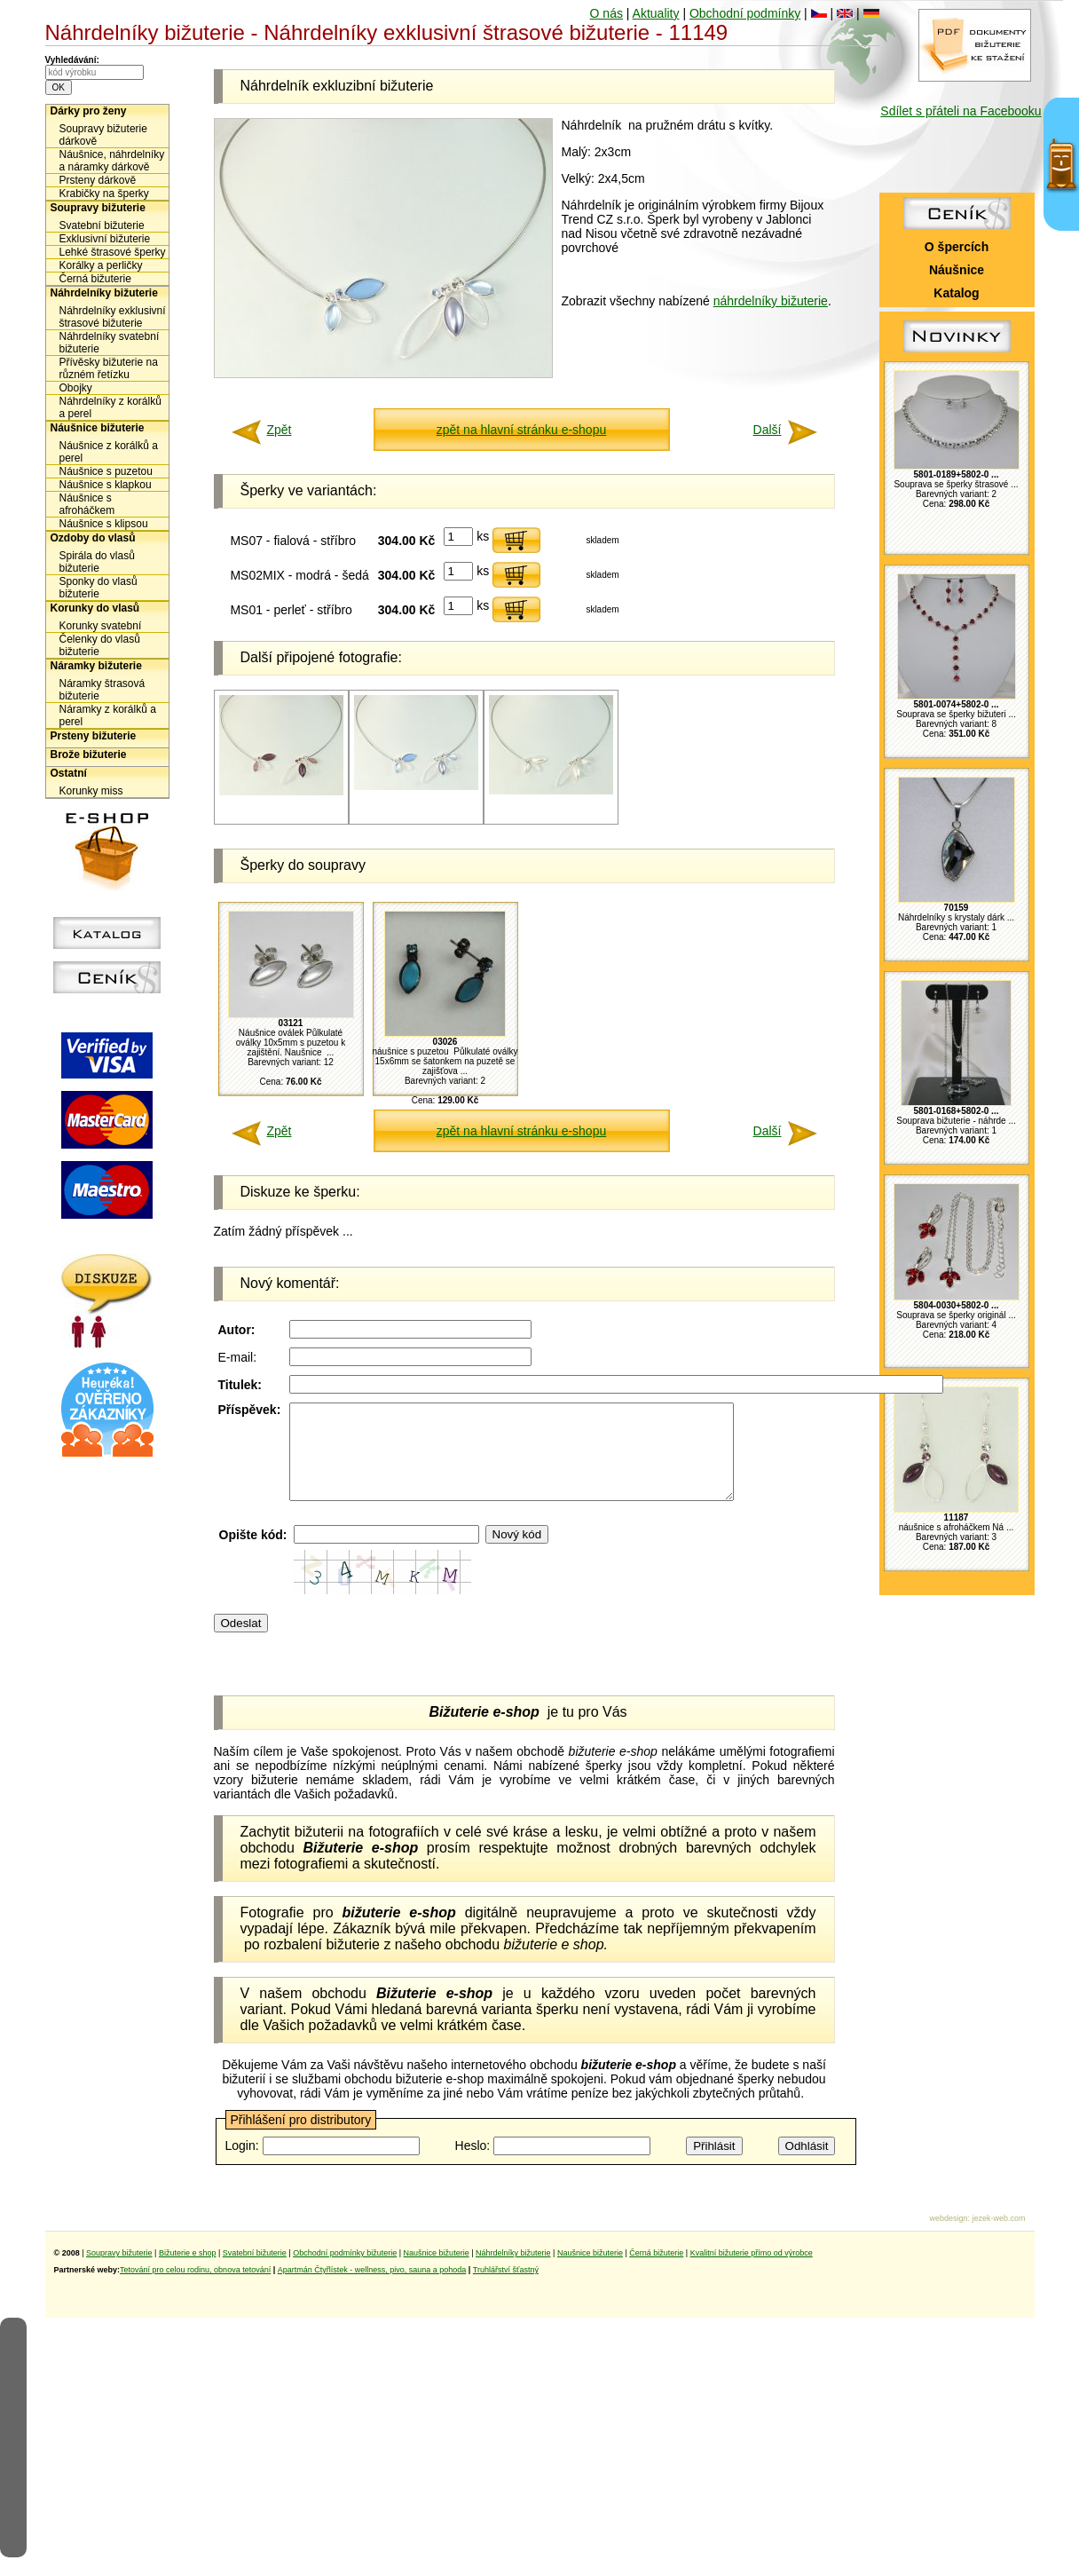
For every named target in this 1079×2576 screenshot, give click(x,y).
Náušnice (956, 270)
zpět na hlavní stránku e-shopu (521, 430)
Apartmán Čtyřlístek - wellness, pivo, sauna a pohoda (372, 2288)
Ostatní (69, 773)
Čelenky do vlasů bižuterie (99, 645)
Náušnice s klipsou (103, 524)
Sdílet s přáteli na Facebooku (960, 111)
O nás (606, 13)
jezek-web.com (998, 2236)
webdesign (948, 2236)
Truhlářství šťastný (506, 2288)
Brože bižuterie (89, 754)
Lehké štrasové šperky (112, 252)
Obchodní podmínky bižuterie (345, 2271)
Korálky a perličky (101, 265)
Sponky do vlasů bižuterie (98, 587)
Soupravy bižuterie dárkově (103, 134)
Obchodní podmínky (744, 13)
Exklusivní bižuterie (105, 239)
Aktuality (656, 13)
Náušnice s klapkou (105, 484)
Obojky (75, 388)
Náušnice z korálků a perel (108, 451)
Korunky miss (91, 791)
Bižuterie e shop (188, 2271)
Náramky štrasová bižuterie (102, 689)
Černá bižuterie (95, 279)
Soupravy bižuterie (98, 207)
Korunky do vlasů (95, 608)
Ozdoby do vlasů (93, 538)
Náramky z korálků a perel (107, 715)
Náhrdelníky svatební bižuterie (109, 342)
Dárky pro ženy (89, 111)
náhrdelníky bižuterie (770, 301)
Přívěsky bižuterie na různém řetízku (108, 368)
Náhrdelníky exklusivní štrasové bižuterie (112, 316)
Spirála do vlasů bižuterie (97, 561)
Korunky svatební (100, 626)
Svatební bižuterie (102, 225)
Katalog (956, 293)
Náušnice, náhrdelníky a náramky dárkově (112, 160)
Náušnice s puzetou (106, 471)
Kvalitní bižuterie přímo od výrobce (751, 2271)
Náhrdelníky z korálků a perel (110, 407)
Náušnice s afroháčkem (87, 504)
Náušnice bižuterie (98, 428)
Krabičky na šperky (104, 193)
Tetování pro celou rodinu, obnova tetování (195, 2288)
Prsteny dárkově (98, 180)
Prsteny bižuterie (94, 736)
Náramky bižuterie (96, 666)
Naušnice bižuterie (436, 2271)
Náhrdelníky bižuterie (104, 293)
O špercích (956, 247)
